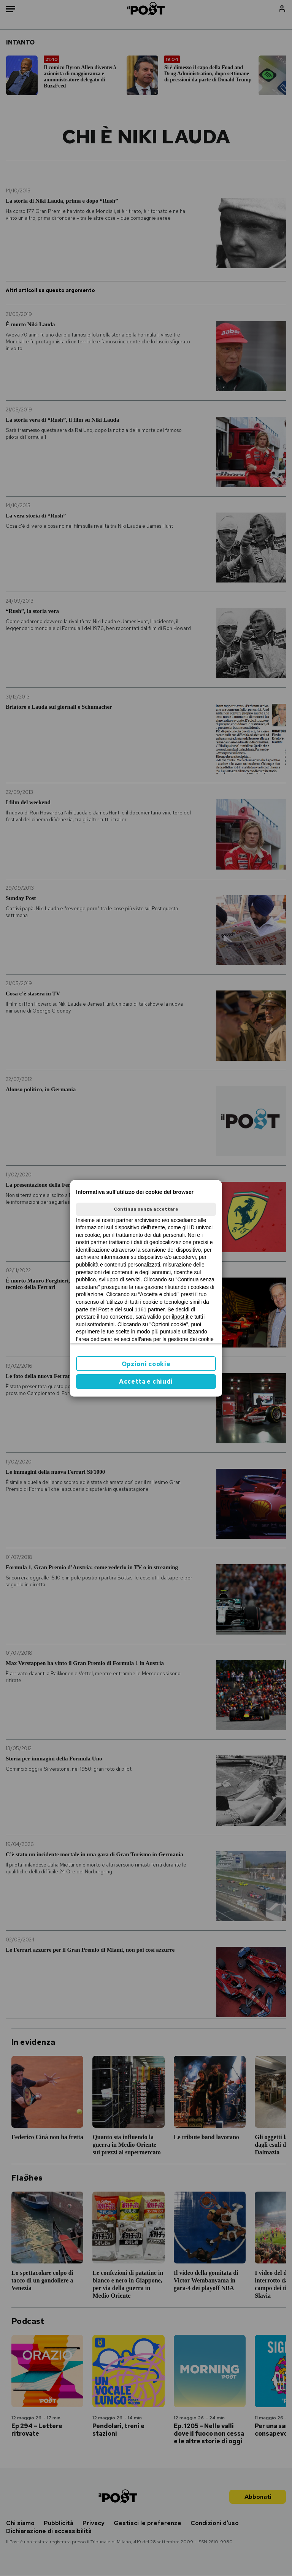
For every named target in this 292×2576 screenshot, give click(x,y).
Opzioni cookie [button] (146, 1364)
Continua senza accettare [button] (146, 1209)
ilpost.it (180, 1317)
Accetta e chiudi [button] (146, 1382)
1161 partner (150, 1309)
